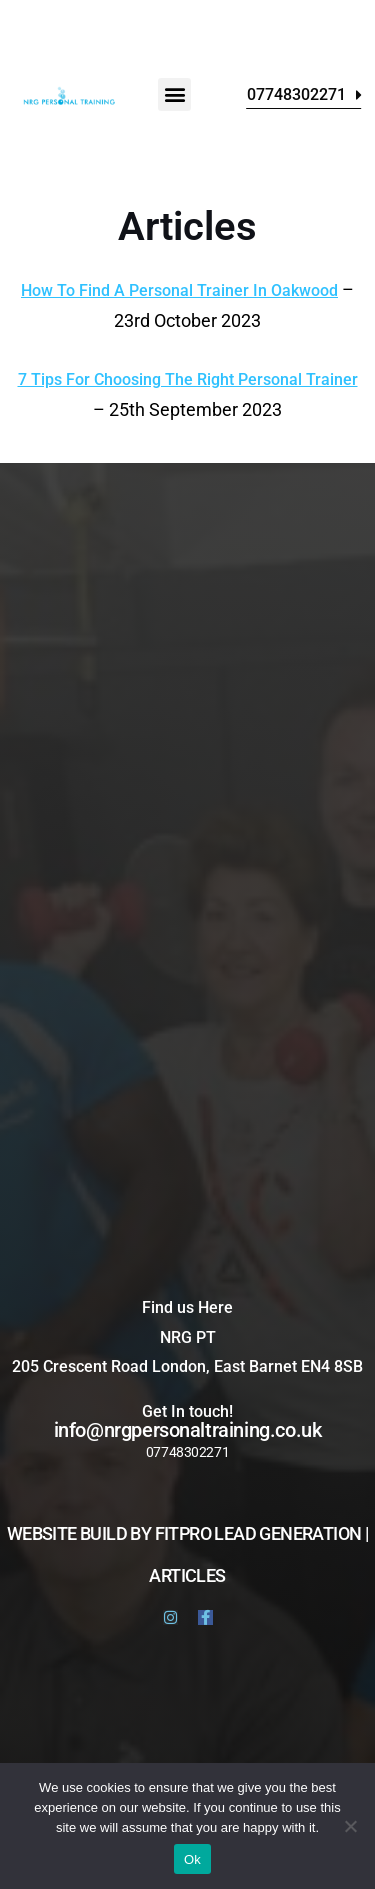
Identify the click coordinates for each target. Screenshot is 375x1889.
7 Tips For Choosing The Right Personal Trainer (188, 379)
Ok (192, 1859)
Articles (187, 1575)
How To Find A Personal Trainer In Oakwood (179, 290)
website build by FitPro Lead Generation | (187, 1533)
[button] (174, 94)
